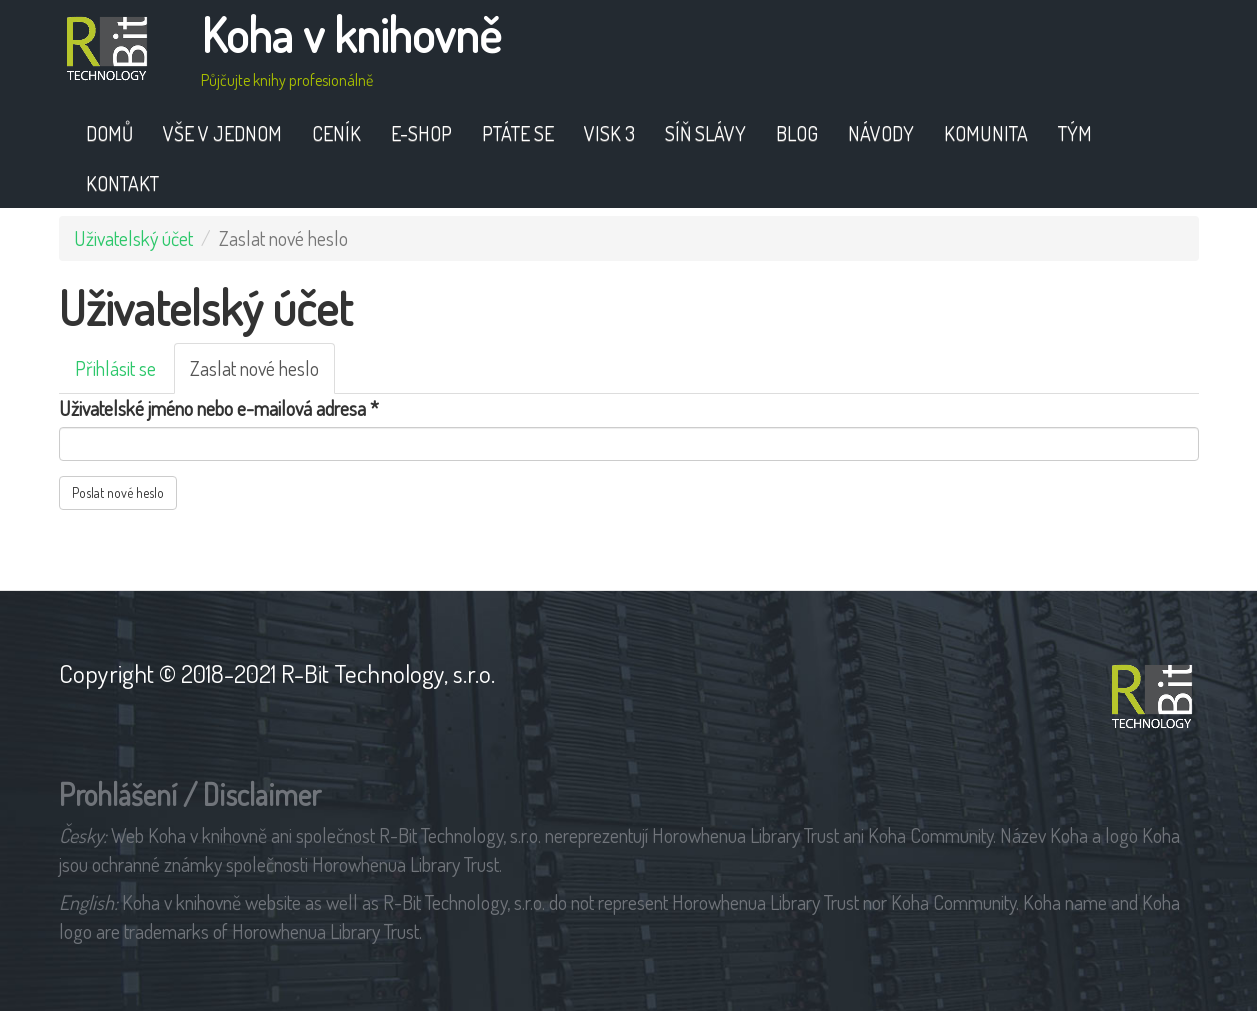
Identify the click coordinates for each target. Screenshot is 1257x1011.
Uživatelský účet (133, 238)
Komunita (986, 133)
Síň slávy (705, 133)
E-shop (421, 133)
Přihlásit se (115, 368)
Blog (797, 133)
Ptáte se (518, 133)
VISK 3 (609, 133)
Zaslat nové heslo (262, 374)
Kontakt (122, 183)
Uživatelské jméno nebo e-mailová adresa (219, 408)
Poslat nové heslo (118, 492)
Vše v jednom (222, 133)
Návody (881, 133)
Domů (109, 133)
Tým (1075, 133)
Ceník (336, 133)
